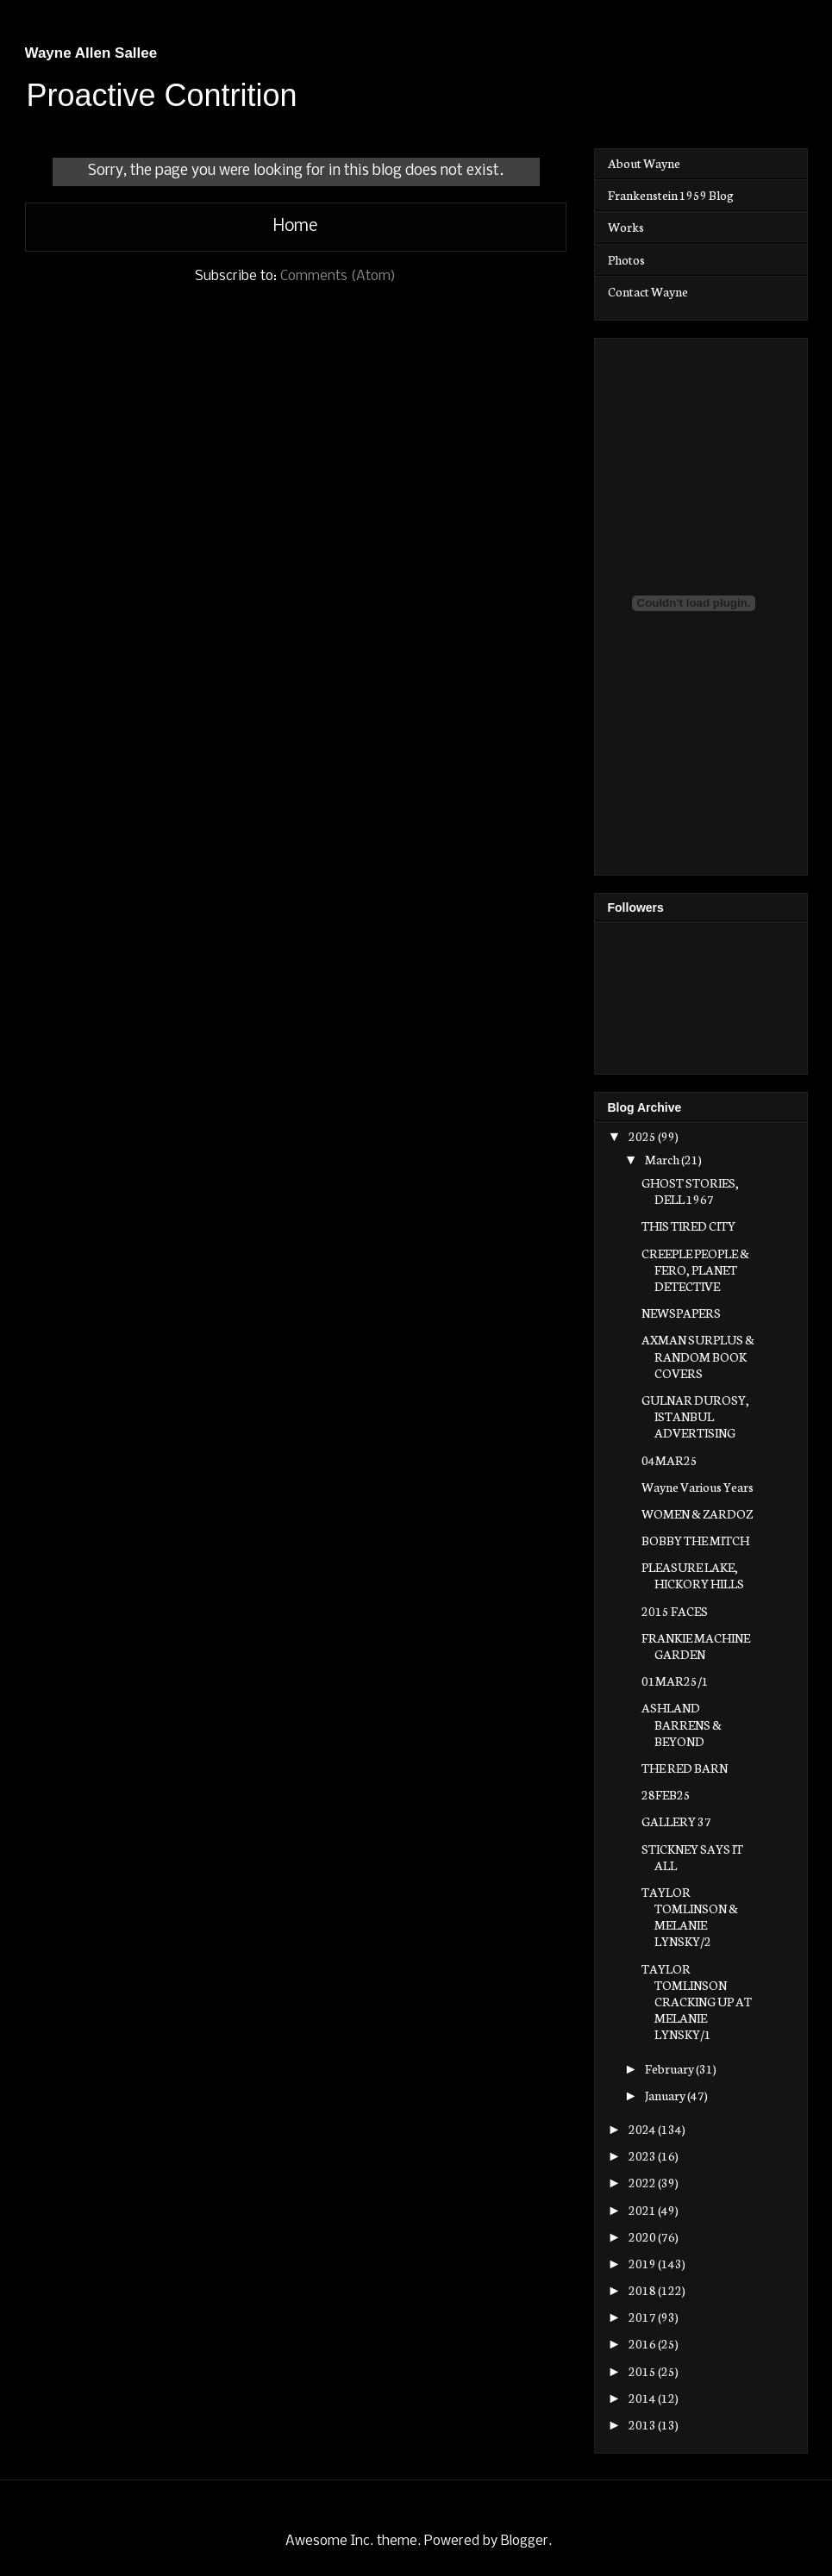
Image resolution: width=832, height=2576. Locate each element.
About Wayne (644, 163)
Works (626, 226)
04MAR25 (669, 1460)
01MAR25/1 (675, 1680)
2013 (643, 2424)
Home (295, 226)
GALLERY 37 (676, 1821)
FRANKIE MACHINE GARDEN (695, 1645)
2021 (643, 2209)
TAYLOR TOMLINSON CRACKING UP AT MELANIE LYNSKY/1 (696, 2001)
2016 (643, 2343)
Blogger (524, 2541)
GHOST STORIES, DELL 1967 (690, 1190)
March (663, 1159)
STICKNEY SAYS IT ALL (692, 1857)
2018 (643, 2289)
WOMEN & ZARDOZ (697, 1513)
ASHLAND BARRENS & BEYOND (681, 1724)
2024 (643, 2128)
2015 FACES (674, 1610)
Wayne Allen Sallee (91, 53)
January (666, 2095)
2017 (643, 2316)
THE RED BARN (684, 1767)
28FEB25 (666, 1794)
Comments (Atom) (338, 276)
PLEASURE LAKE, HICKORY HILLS (692, 1575)
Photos (626, 259)
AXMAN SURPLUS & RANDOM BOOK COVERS (697, 1356)
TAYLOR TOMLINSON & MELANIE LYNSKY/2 (689, 1916)
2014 (643, 2397)
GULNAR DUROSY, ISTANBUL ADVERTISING (695, 1416)
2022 (643, 2182)
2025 (643, 1136)
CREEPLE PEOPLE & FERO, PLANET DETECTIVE (695, 1269)
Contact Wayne (648, 291)
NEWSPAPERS (681, 1312)
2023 (643, 2155)
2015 (643, 2371)
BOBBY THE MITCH (695, 1540)
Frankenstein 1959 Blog (671, 194)
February (670, 2068)
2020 (643, 2236)
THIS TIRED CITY (688, 1225)
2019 (643, 2263)
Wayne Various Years (697, 1486)
